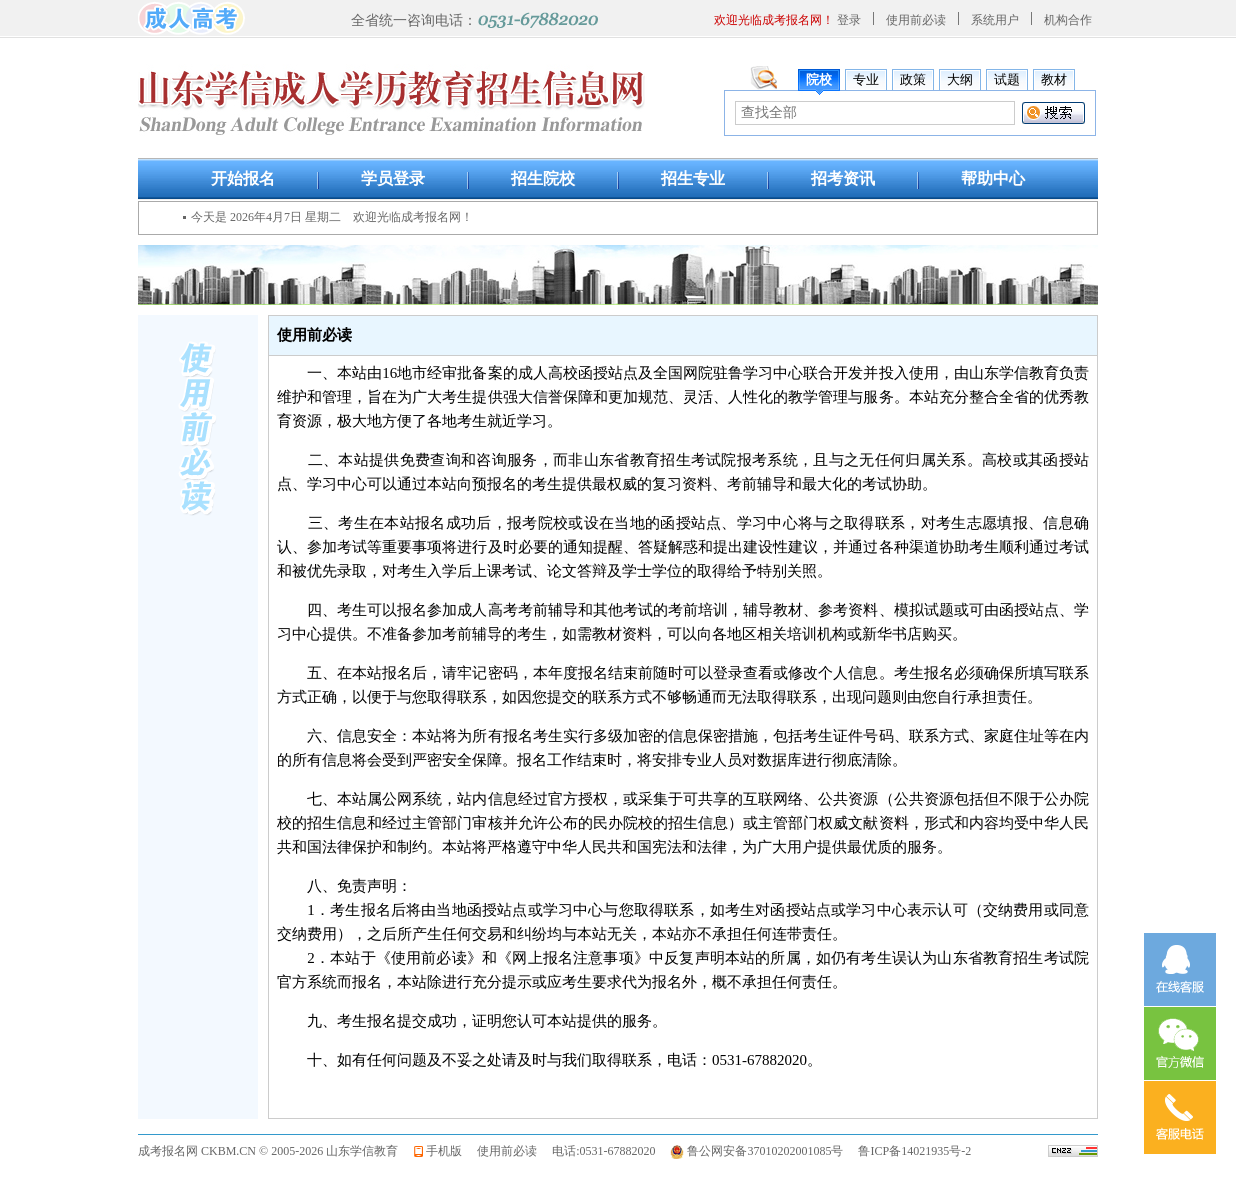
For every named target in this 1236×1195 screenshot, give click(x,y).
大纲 (960, 79)
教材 (1054, 79)
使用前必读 (916, 20)
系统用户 (995, 20)
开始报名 (243, 178)
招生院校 (543, 178)
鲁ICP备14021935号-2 (914, 1151)
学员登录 (393, 178)
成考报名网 (168, 1151)
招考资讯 (843, 178)
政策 (913, 79)
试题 (1007, 79)
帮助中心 (993, 178)
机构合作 (1068, 20)
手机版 (444, 1151)
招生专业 (693, 178)
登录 (849, 20)
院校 (819, 79)
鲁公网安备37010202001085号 (765, 1151)
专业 (866, 79)
